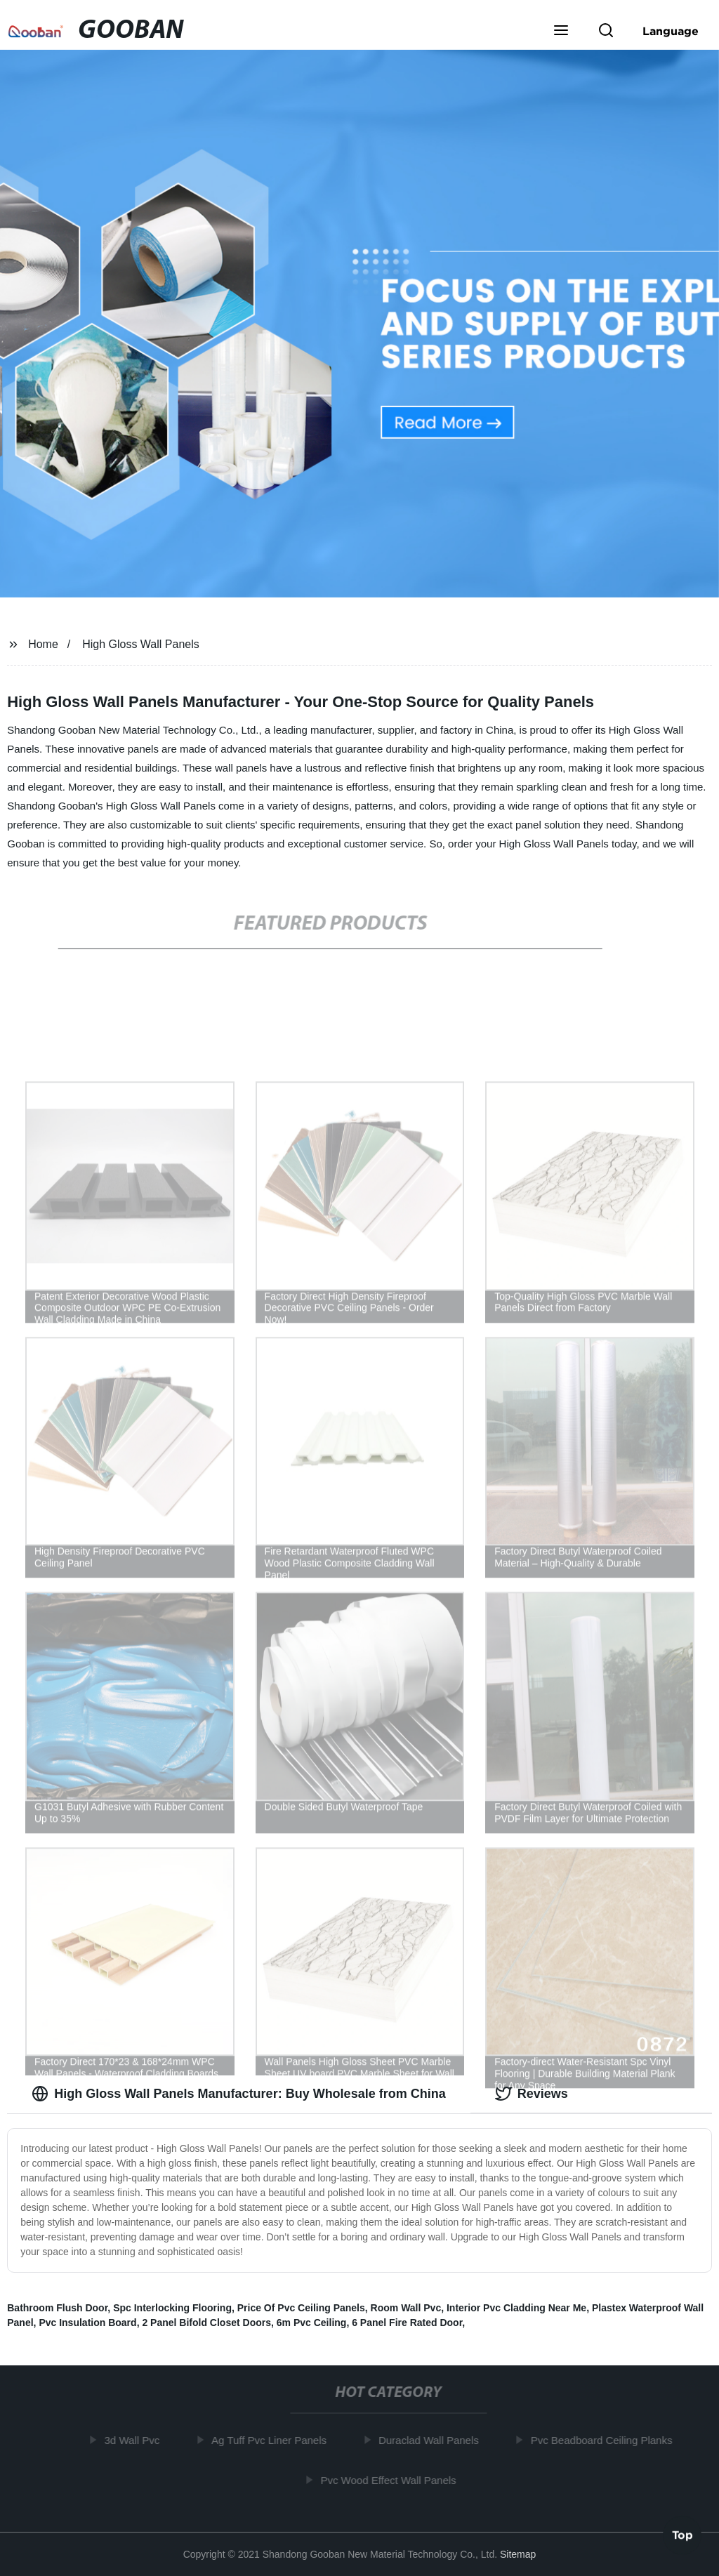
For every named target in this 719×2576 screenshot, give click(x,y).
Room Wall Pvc (406, 2307)
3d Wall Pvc (136, 2440)
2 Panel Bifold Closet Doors (206, 2322)
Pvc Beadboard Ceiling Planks (606, 2440)
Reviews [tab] (531, 2093)
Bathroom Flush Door (57, 2307)
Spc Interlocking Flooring (172, 2307)
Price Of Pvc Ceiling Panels (301, 2307)
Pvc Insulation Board (87, 2322)
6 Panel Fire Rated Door (407, 2322)
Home (43, 644)
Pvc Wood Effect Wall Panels (393, 2479)
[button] (561, 31)
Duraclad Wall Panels (433, 2440)
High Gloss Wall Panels (140, 644)
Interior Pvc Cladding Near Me (516, 2307)
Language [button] (670, 31)
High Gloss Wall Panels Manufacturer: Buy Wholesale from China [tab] (238, 2093)
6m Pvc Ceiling (312, 2322)
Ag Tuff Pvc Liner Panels (273, 2440)
